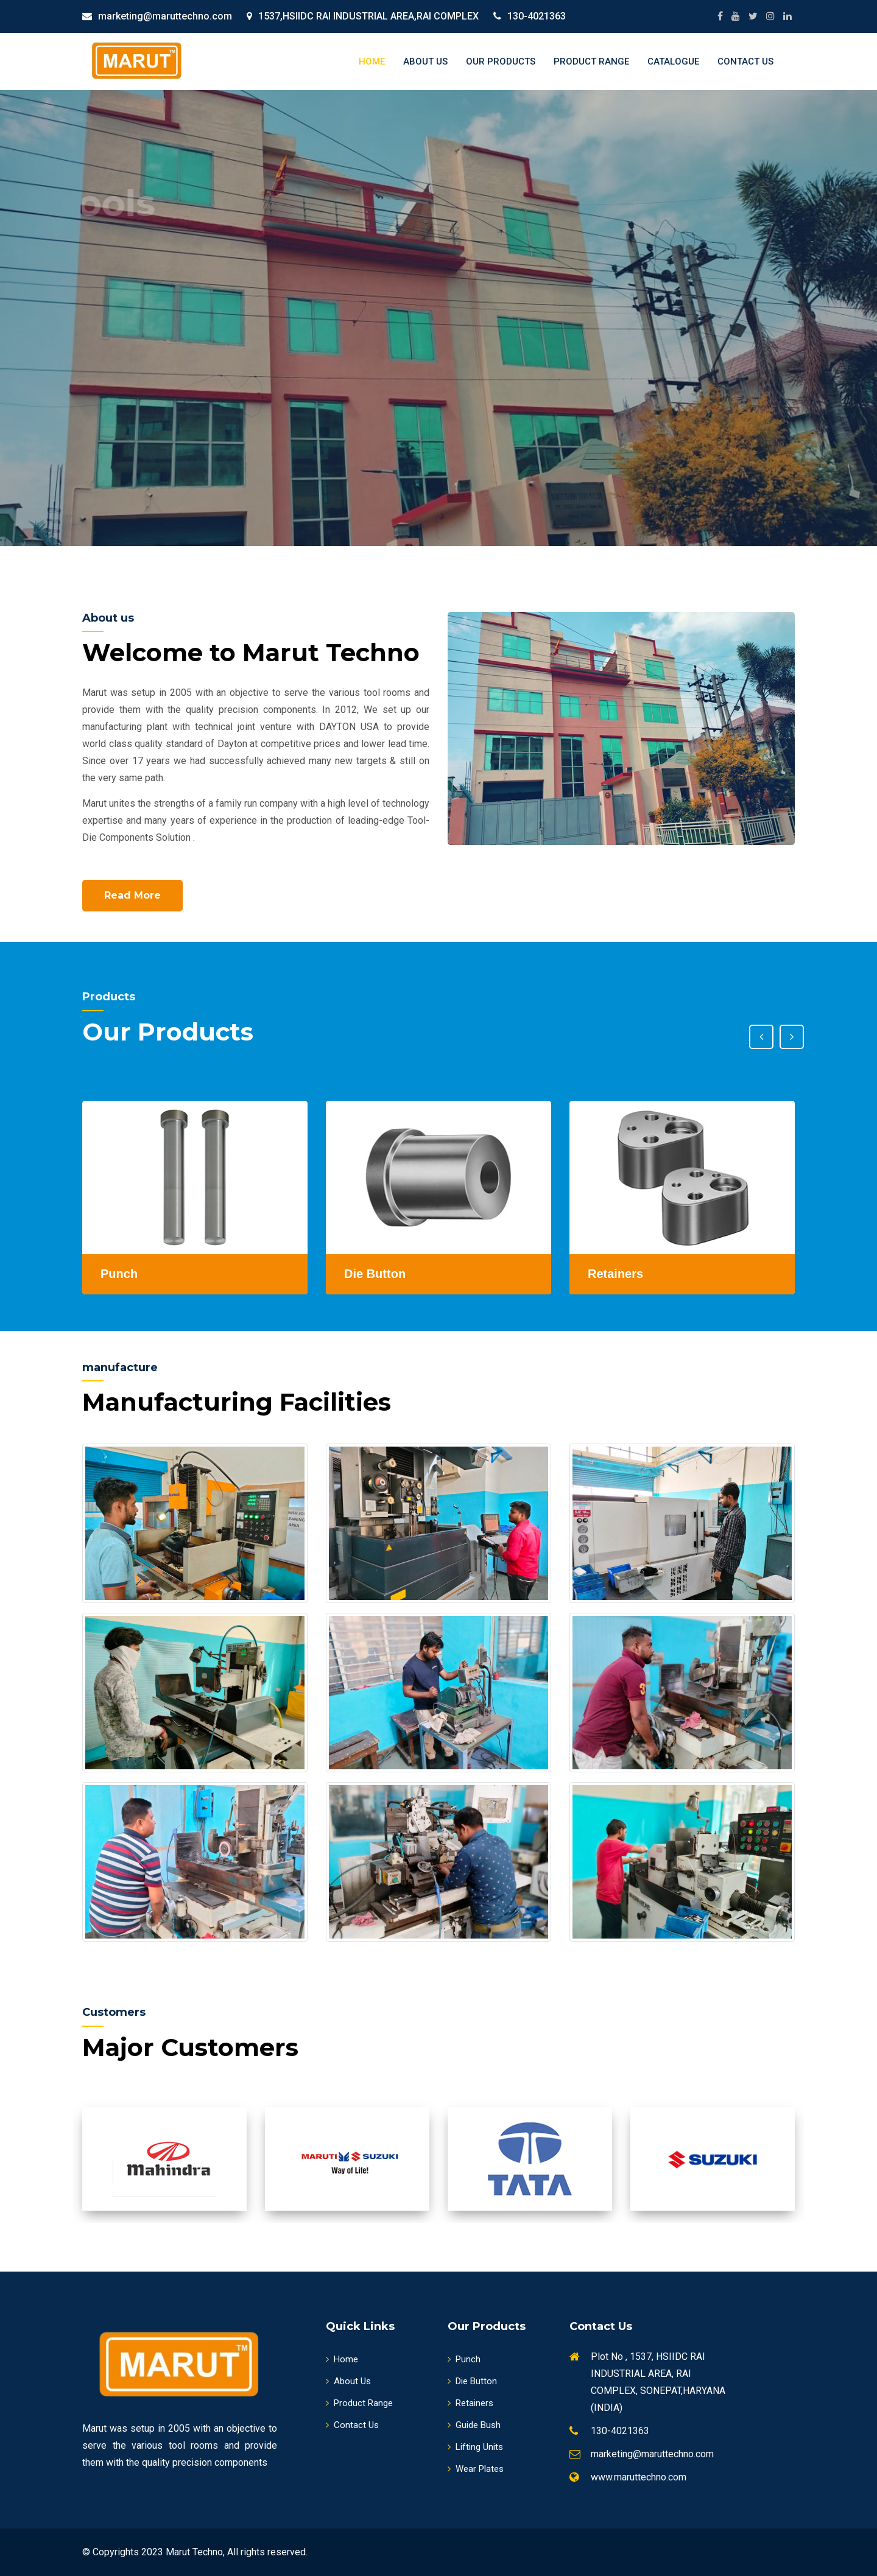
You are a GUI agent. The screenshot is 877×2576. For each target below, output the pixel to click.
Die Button (472, 2381)
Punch (464, 2359)
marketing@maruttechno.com (165, 16)
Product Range (591, 61)
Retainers (470, 2403)
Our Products (500, 61)
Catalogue (673, 61)
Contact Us (745, 61)
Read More (132, 895)
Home (372, 61)
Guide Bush (474, 2425)
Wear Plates (476, 2468)
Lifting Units (475, 2446)
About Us (425, 61)
